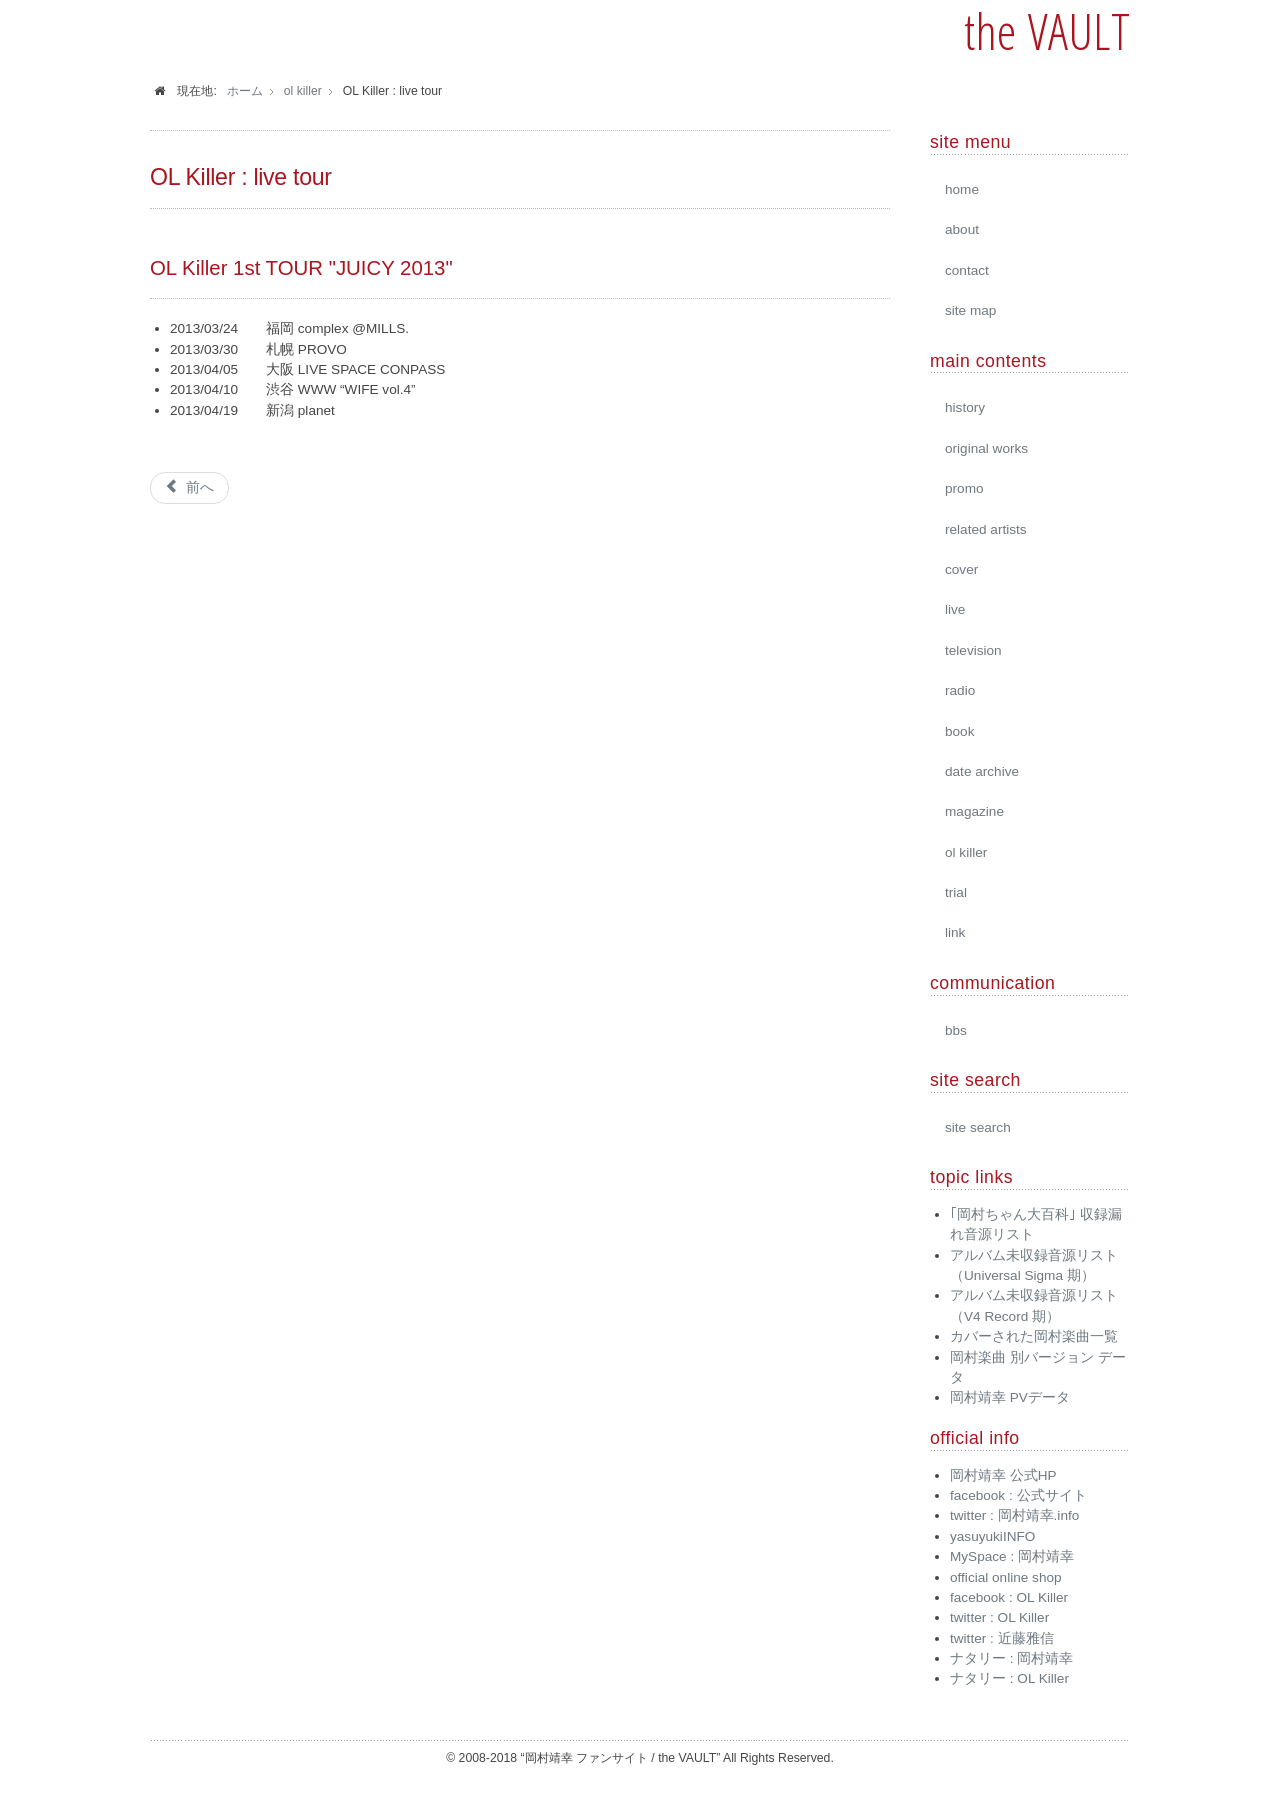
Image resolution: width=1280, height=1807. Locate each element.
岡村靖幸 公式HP (1003, 1475)
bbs (956, 1030)
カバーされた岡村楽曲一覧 (1034, 1336)
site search (978, 1127)
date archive (982, 771)
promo (964, 488)
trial (956, 892)
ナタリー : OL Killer (1009, 1678)
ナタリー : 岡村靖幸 (1011, 1658)
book (959, 731)
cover (961, 569)
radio (960, 690)
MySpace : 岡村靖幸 (1012, 1556)
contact (967, 270)
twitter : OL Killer (999, 1617)
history (965, 407)
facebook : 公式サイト (1018, 1495)
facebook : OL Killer (1009, 1597)
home (962, 189)
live (955, 609)
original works (986, 448)
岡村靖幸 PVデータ (1010, 1397)
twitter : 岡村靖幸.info (1014, 1515)
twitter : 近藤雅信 (1002, 1638)
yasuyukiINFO (992, 1536)
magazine (974, 811)
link (955, 932)
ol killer (966, 852)
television (973, 650)
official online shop (1006, 1577)
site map (970, 310)
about (962, 229)
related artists (986, 529)
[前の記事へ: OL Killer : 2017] (189, 488)
